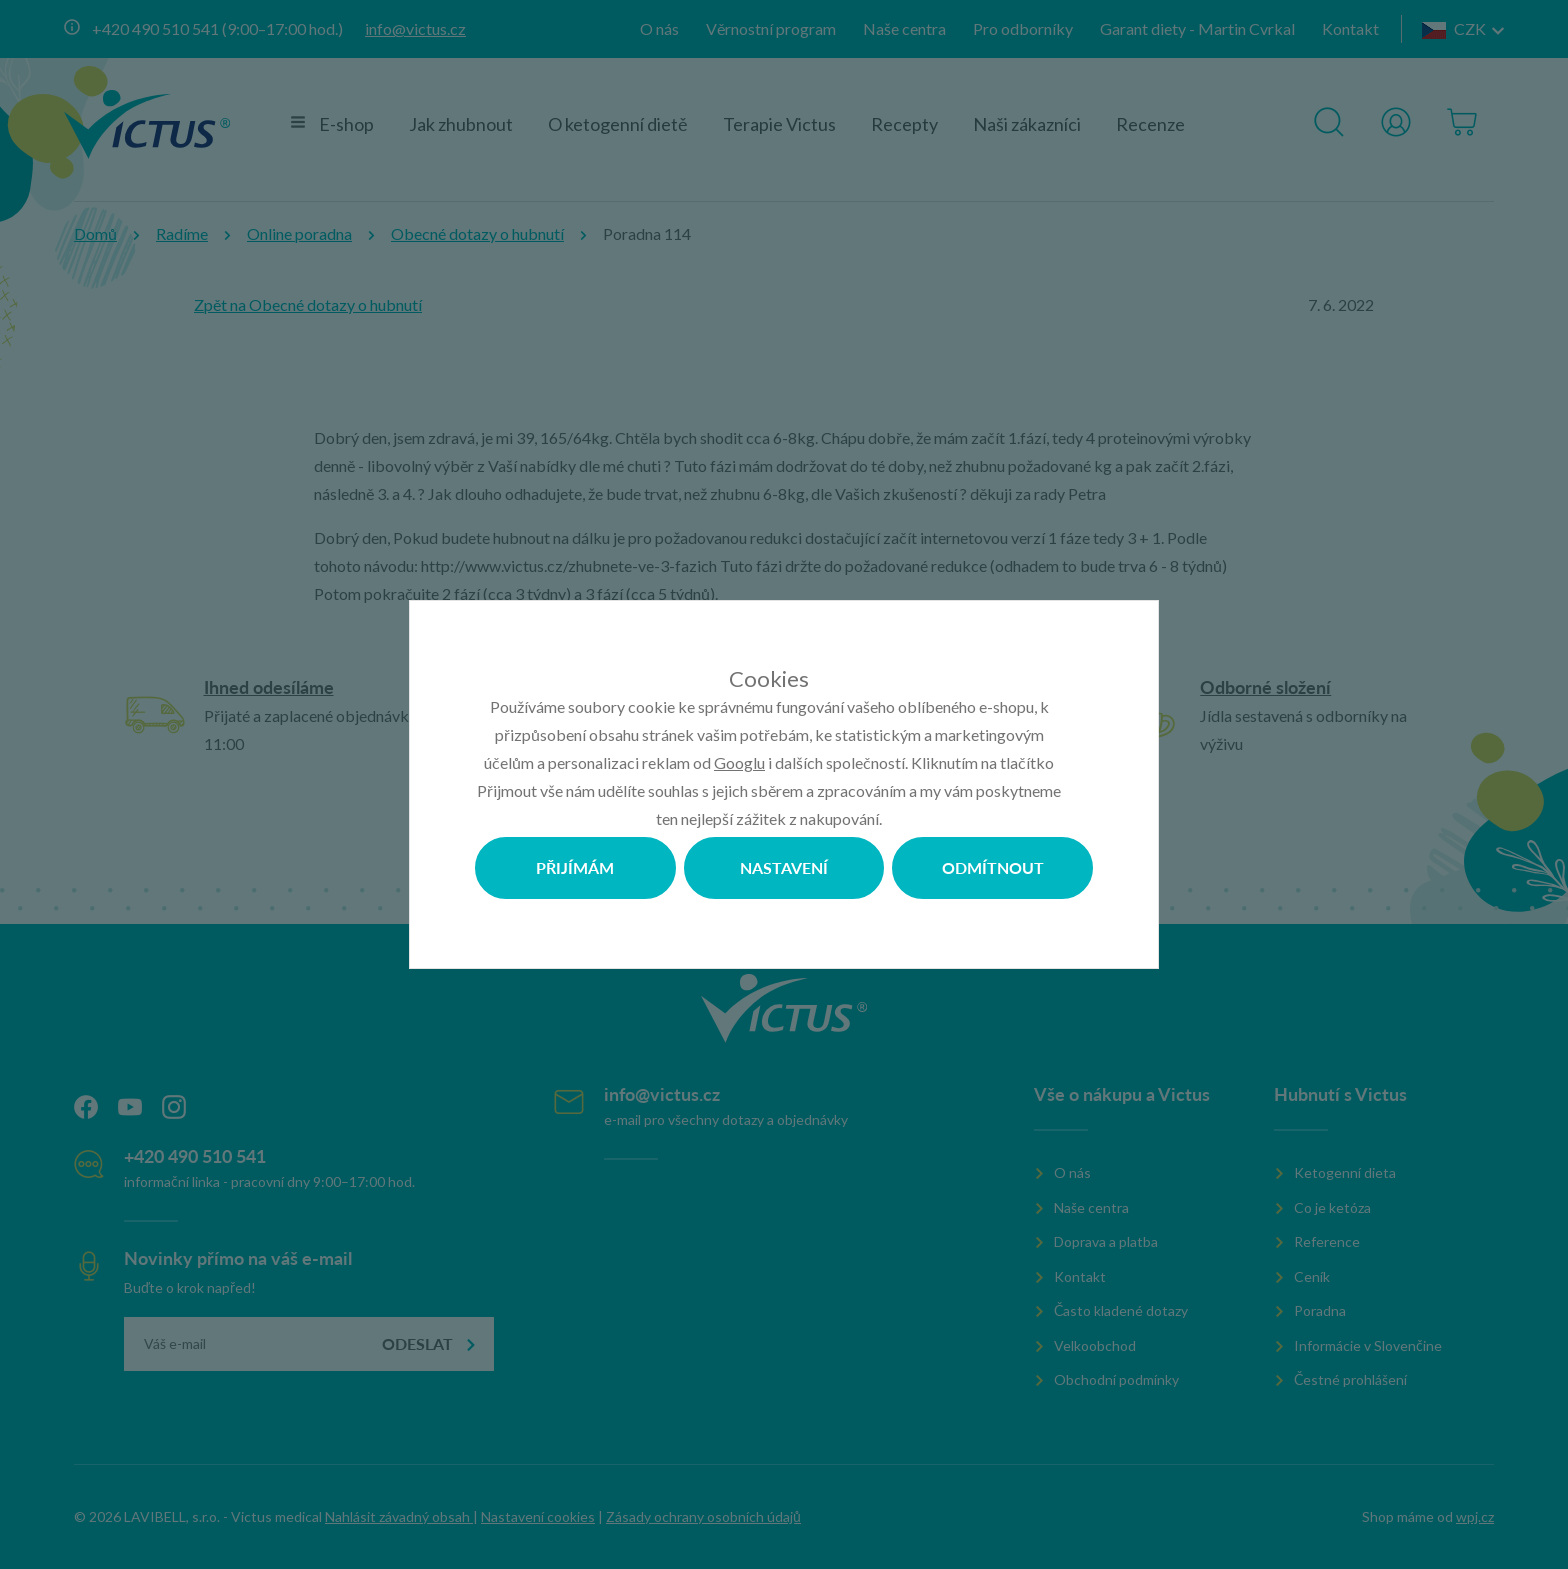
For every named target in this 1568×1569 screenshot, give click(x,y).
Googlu (739, 762)
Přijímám (575, 867)
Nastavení (784, 867)
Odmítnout (993, 867)
